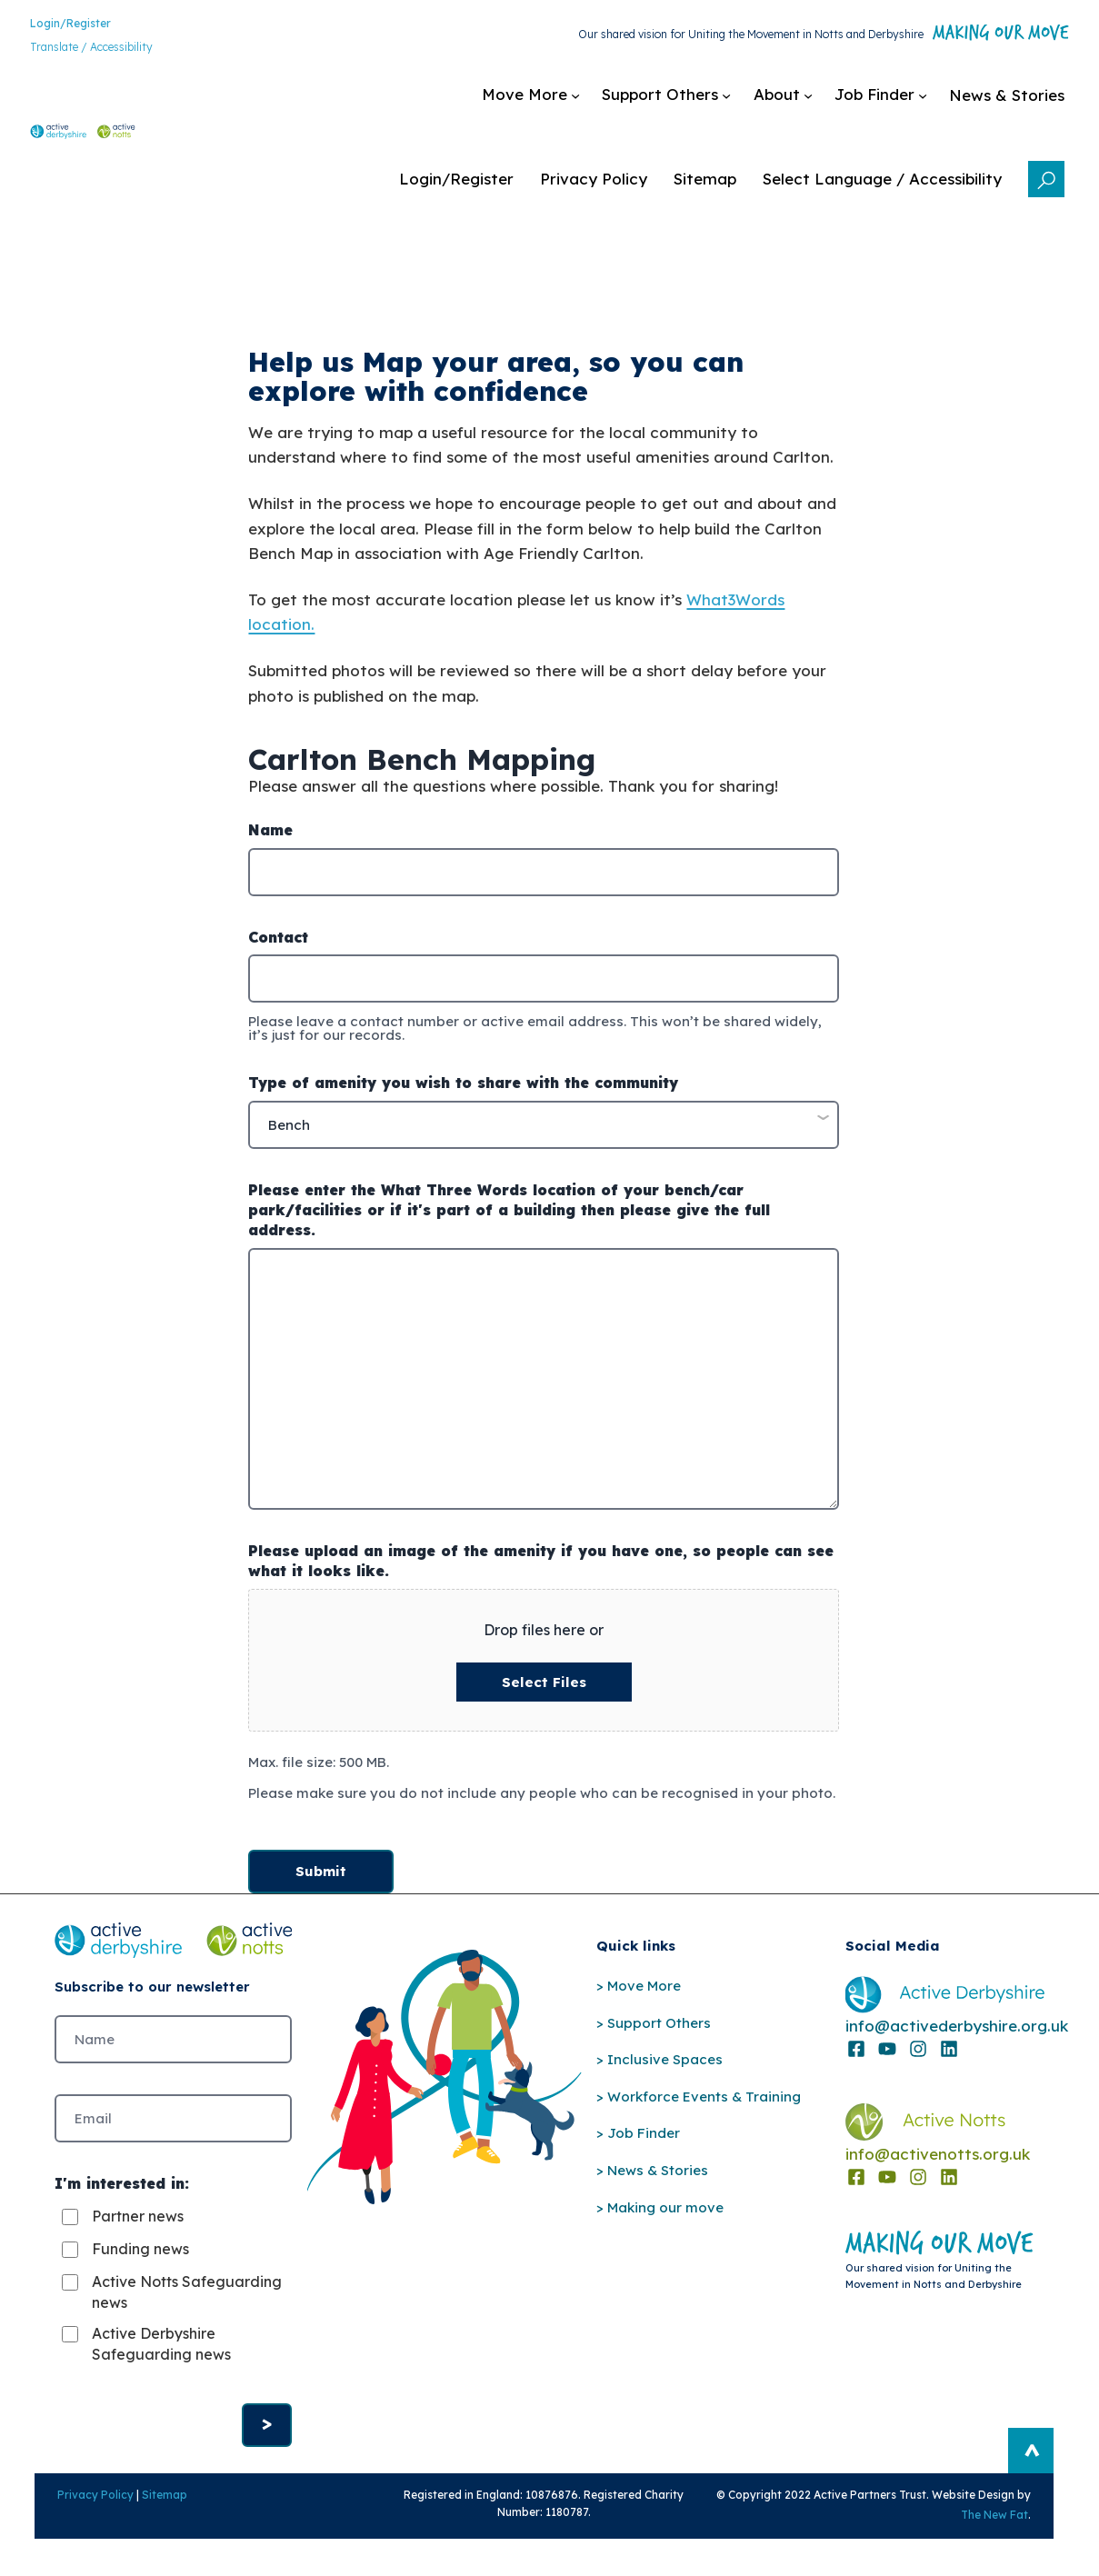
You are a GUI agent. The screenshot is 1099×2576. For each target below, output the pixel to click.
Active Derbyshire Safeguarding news (161, 2370)
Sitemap (140, 2528)
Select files (544, 1700)
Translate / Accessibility (66, 50)
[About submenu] (667, 105)
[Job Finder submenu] (765, 105)
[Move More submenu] (415, 105)
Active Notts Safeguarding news (161, 2320)
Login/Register (45, 27)
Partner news (138, 2244)
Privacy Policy (71, 2528)
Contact (278, 957)
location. (281, 637)
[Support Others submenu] (550, 105)
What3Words (735, 613)
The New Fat (1019, 2548)
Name (270, 851)
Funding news (140, 2277)
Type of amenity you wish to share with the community (463, 1103)
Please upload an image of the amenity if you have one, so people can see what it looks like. (541, 1578)
